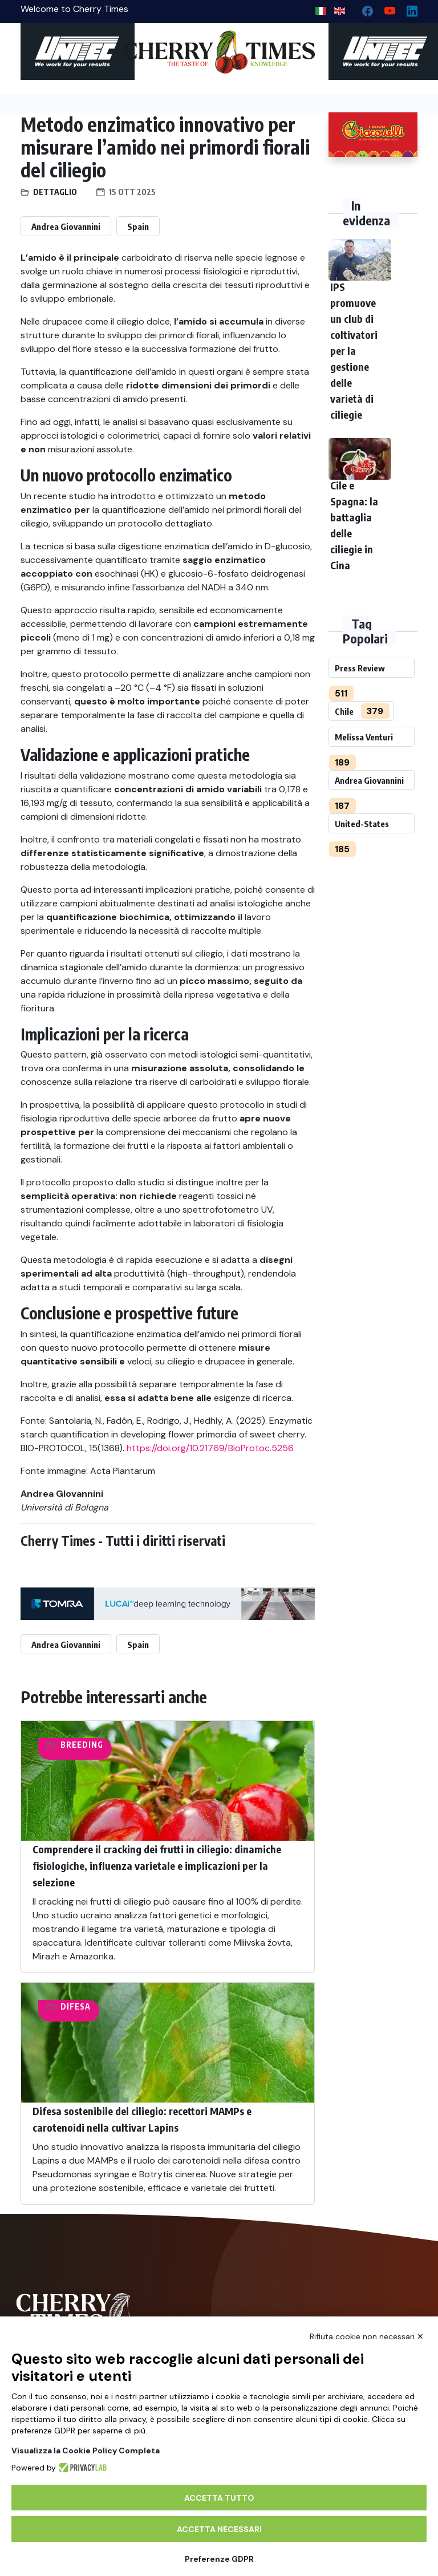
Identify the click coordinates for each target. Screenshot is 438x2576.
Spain (138, 226)
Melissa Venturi (364, 737)
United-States (362, 824)
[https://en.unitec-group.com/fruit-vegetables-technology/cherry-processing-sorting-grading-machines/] (65, 51)
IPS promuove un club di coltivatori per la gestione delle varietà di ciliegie (354, 350)
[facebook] (363, 8)
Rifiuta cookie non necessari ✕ (367, 2336)
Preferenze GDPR (219, 2559)
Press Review (360, 668)
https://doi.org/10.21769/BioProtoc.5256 (210, 1448)
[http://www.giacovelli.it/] (372, 134)
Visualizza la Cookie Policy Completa (85, 2450)
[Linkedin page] (407, 8)
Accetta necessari (219, 2529)
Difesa (75, 2006)
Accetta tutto (219, 2498)
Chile (344, 711)
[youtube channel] (385, 8)
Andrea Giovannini (65, 226)
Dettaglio (55, 192)
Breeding (81, 1744)
